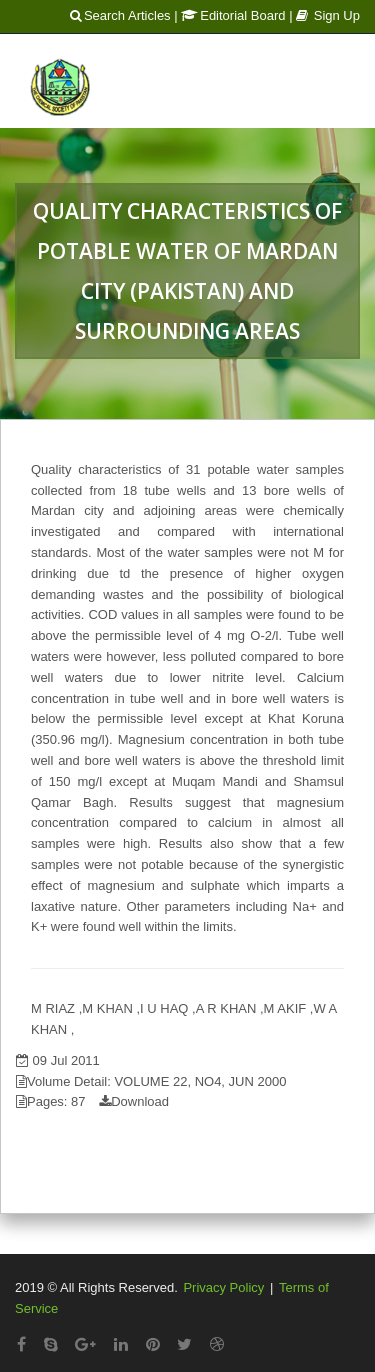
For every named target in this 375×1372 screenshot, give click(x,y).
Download (140, 1101)
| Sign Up (324, 15)
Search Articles (120, 15)
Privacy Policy (223, 1287)
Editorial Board (233, 15)
